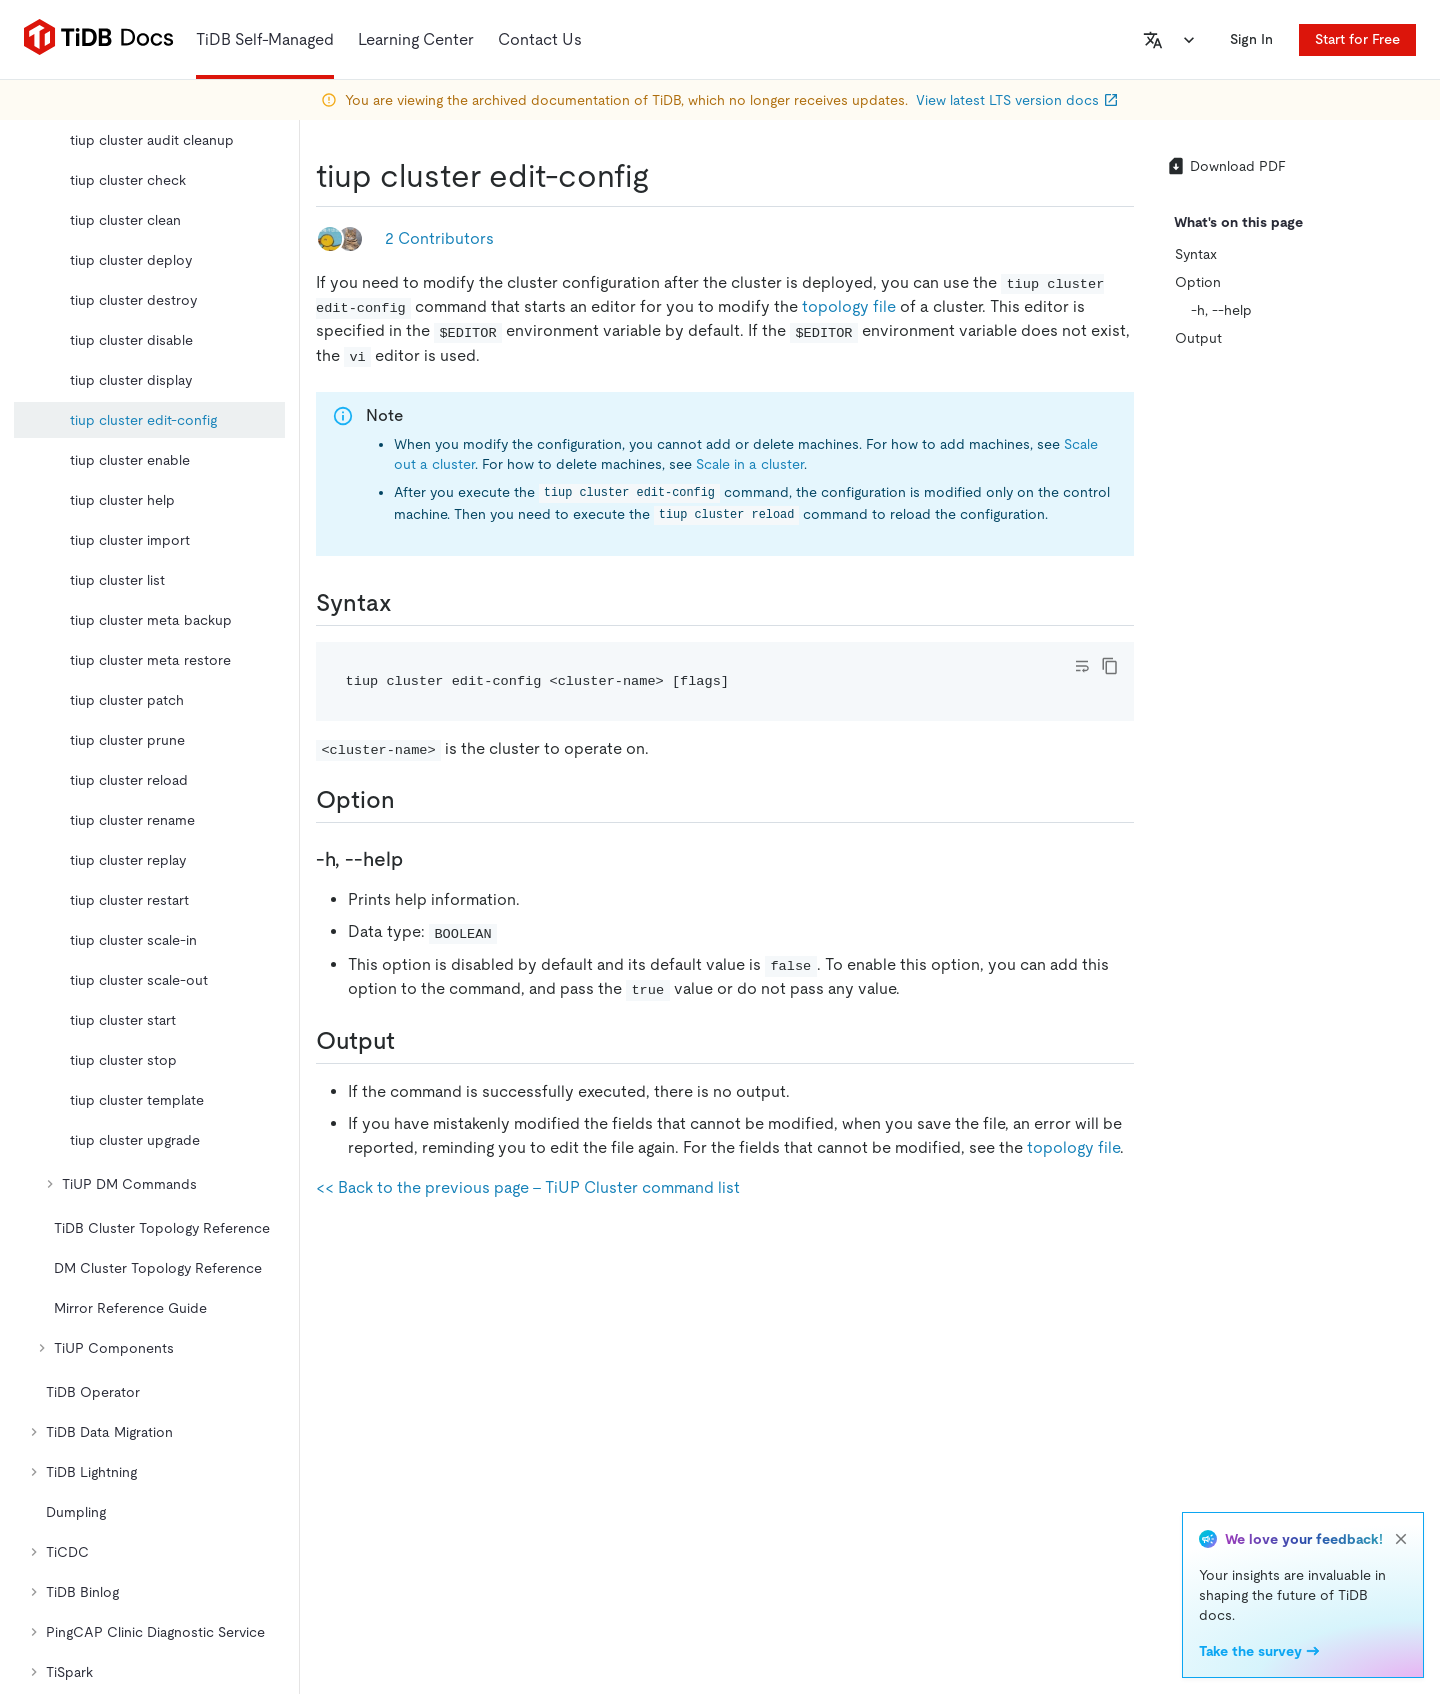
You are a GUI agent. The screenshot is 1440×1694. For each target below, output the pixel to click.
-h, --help (1221, 310)
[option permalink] (411, 800)
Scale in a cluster (750, 464)
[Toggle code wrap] (1082, 666)
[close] (1401, 1539)
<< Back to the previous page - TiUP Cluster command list (528, 1187)
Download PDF (1226, 166)
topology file (849, 306)
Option (1198, 282)
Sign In (1251, 39)
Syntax (1196, 254)
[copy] (1110, 666)
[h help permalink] (419, 859)
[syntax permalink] (408, 603)
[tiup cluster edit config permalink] (665, 176)
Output (1198, 338)
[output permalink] (411, 1041)
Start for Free (1357, 39)
